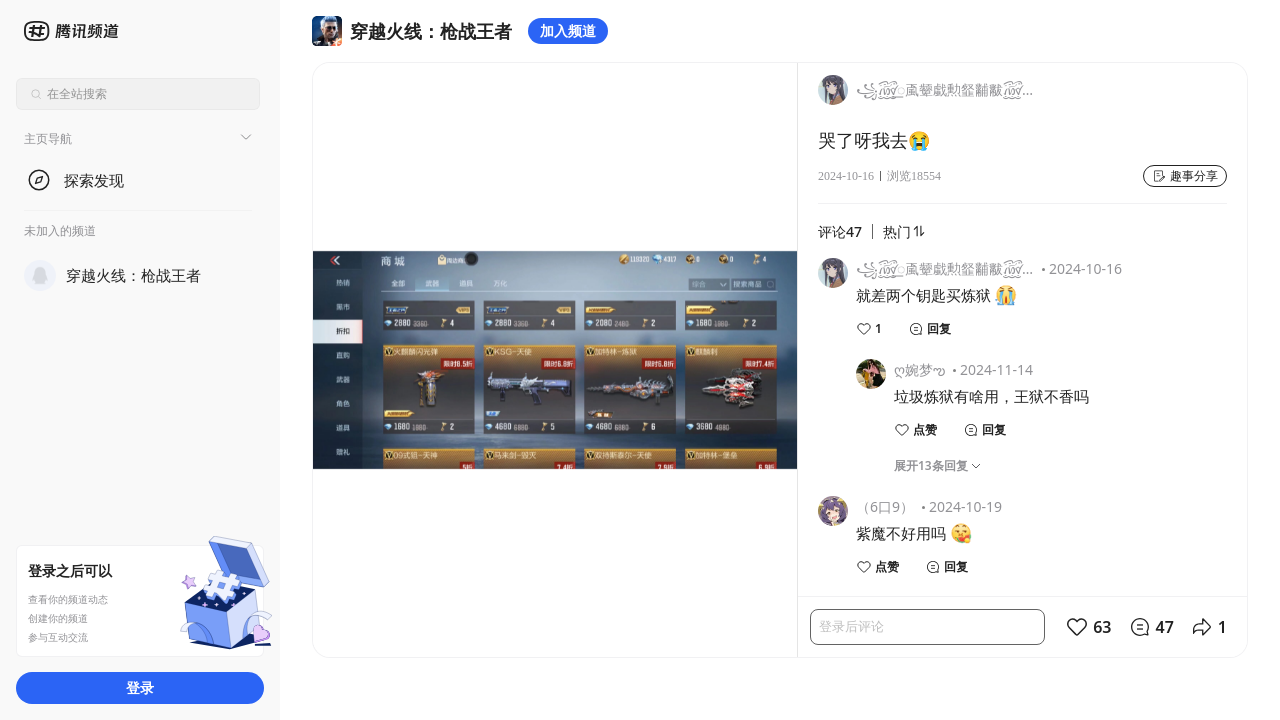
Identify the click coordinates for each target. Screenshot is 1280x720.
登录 (140, 687)
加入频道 (568, 30)
